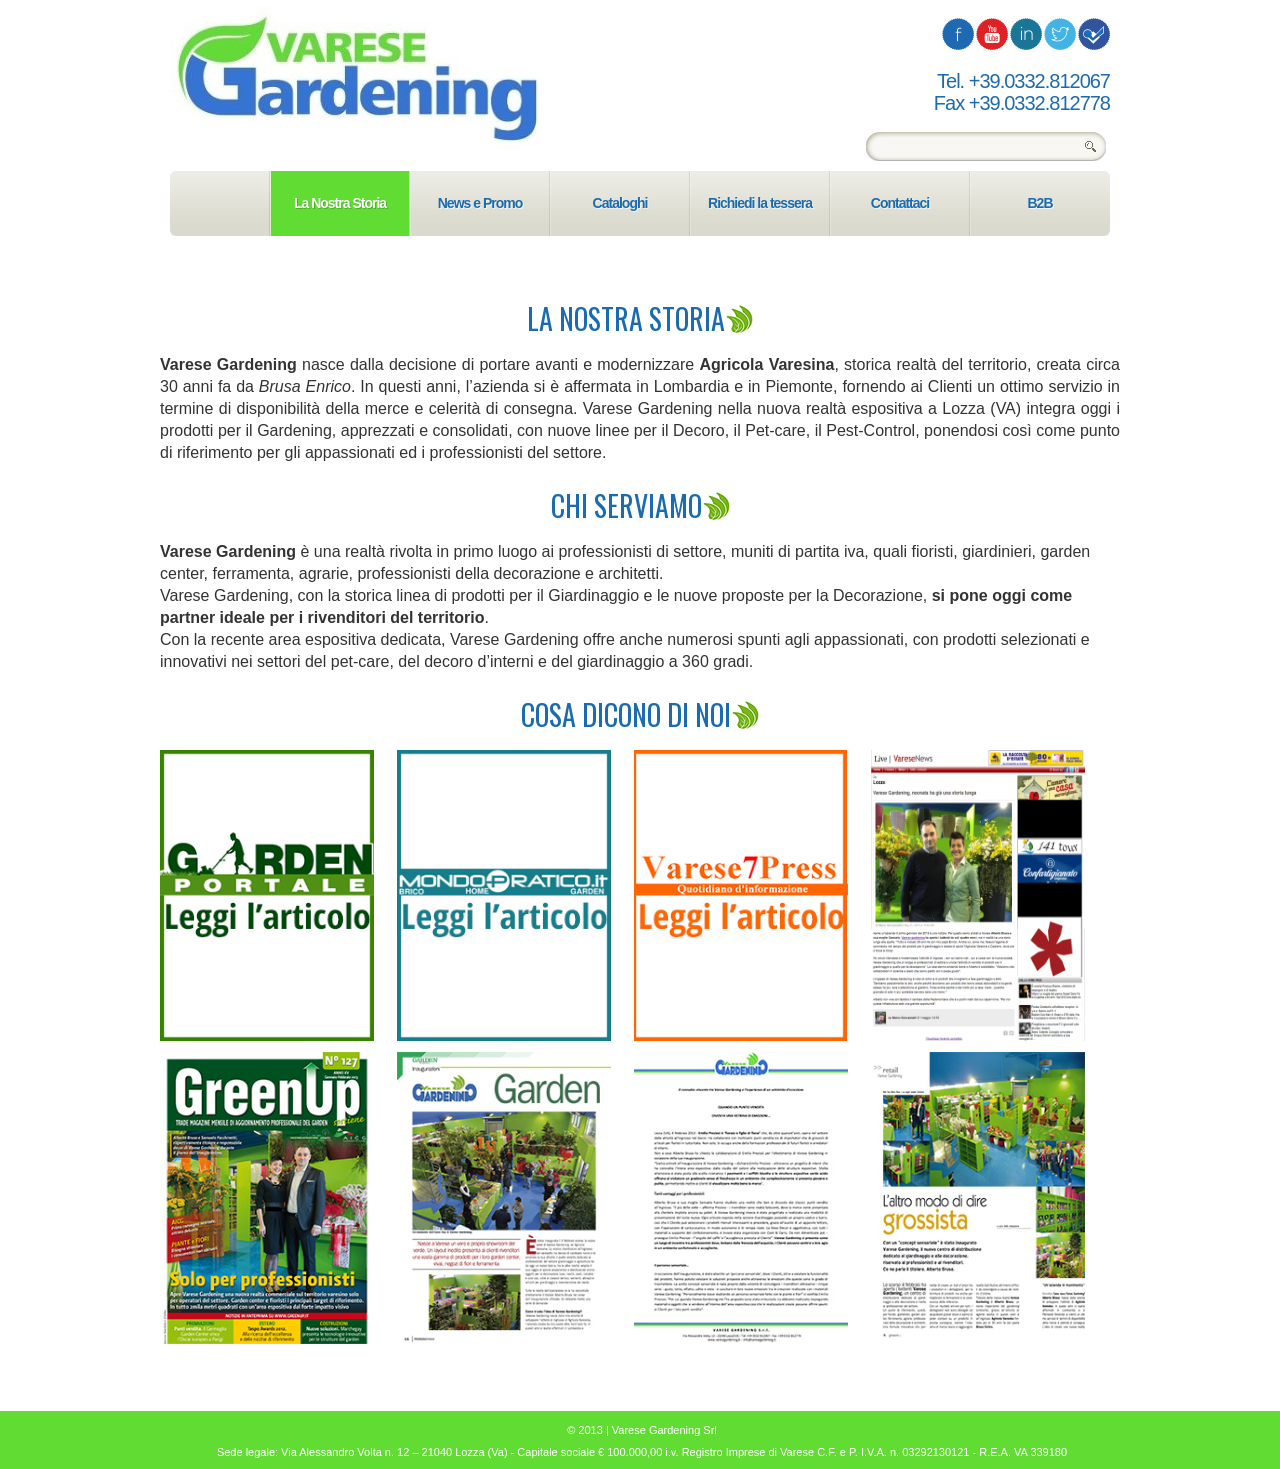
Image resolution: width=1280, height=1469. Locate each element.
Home (219, 203)
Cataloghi (620, 203)
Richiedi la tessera (760, 203)
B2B (1039, 203)
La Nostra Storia (340, 203)
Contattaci (900, 203)
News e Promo (480, 203)
